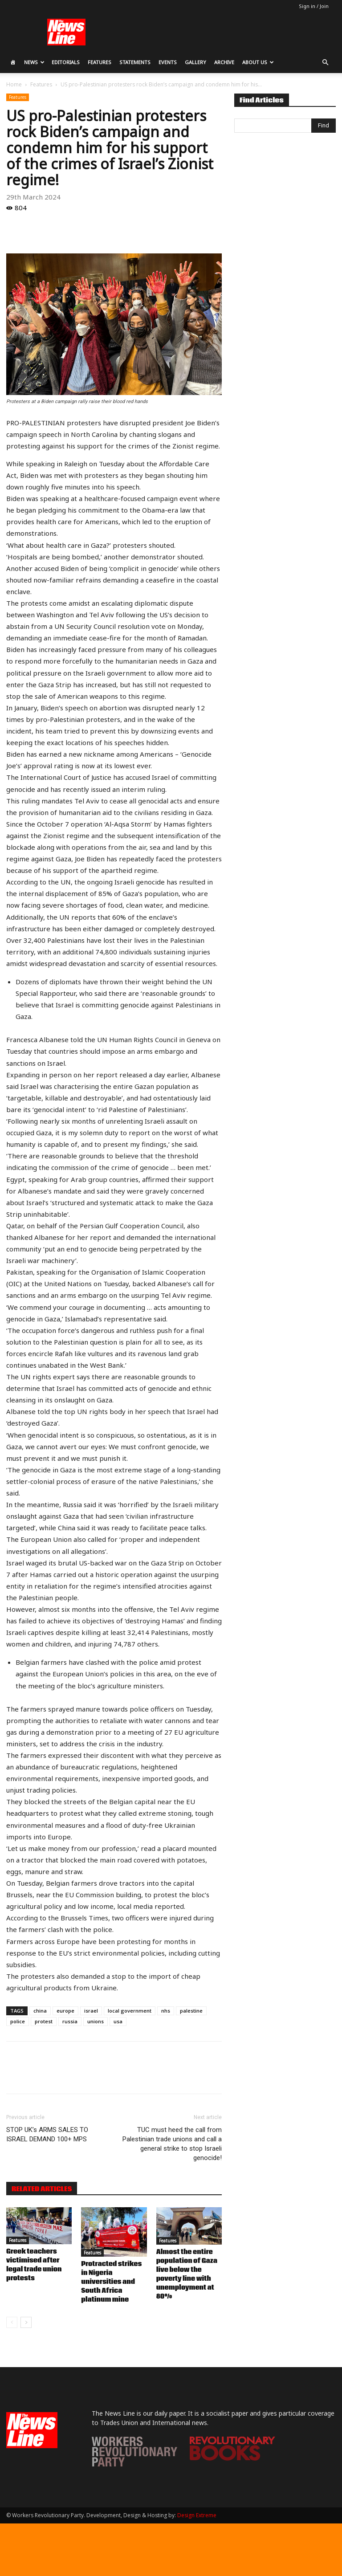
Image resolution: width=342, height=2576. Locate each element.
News (34, 62)
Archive (224, 62)
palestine (191, 2010)
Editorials (66, 62)
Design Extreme (196, 2515)
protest (44, 2021)
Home (14, 84)
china (40, 2010)
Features (99, 62)
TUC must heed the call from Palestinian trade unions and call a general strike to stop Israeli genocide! (172, 2144)
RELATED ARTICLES (42, 2189)
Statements (135, 62)
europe (65, 2010)
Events (168, 62)
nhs (165, 2010)
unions (95, 2021)
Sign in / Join (314, 6)
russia (69, 2021)
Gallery (195, 62)
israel (91, 2010)
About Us (258, 62)
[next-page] (26, 2322)
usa (118, 2021)
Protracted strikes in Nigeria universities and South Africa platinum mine (111, 2282)
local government (129, 2010)
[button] (325, 62)
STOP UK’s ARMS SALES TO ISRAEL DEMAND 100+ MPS (47, 2134)
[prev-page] (11, 2322)
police (17, 2021)
